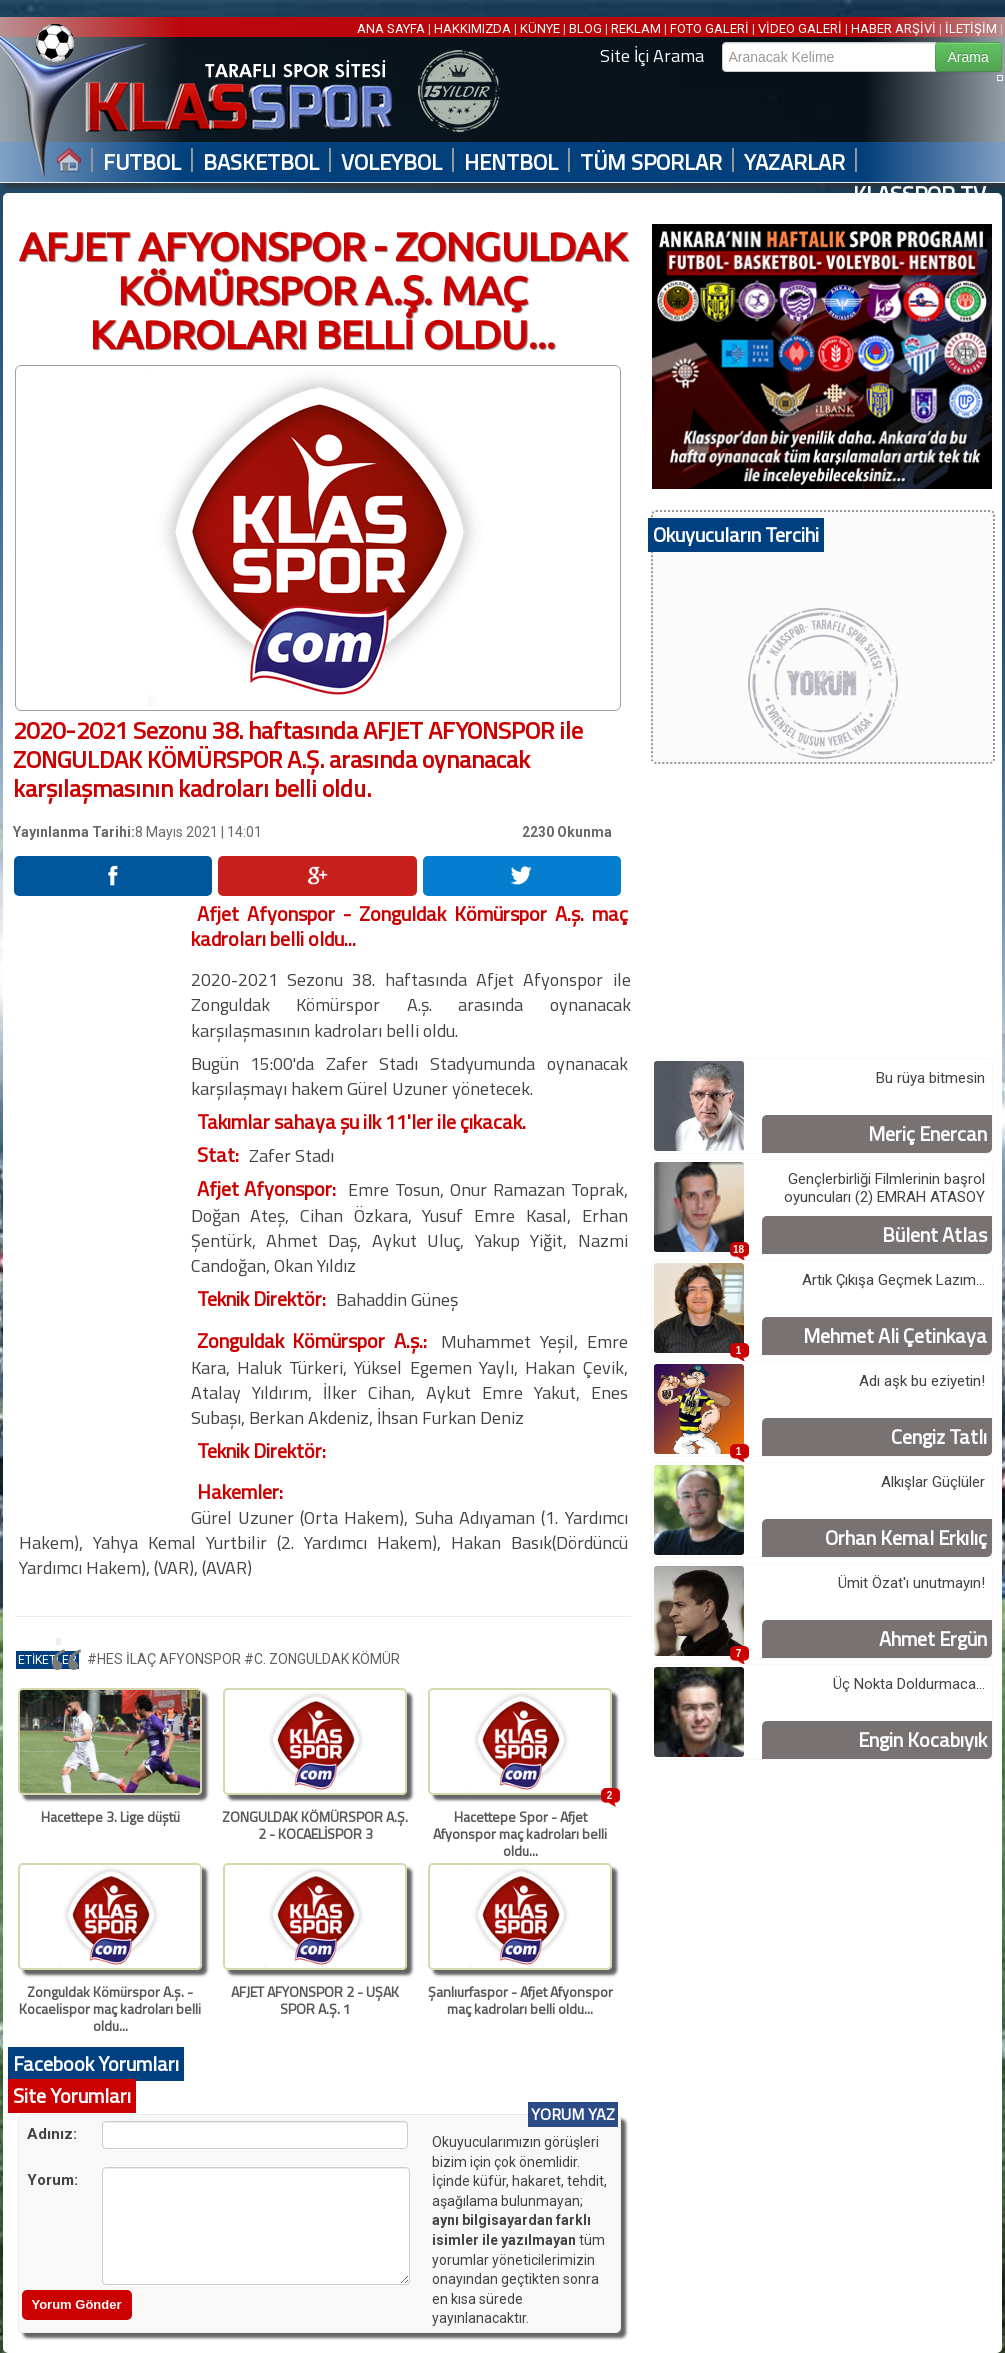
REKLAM (636, 28)
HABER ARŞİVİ (893, 28)
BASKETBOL (261, 162)
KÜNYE (540, 28)
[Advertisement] (101, 1201)
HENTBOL (511, 162)
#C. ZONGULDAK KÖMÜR (322, 1659)
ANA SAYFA (392, 28)
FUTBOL (142, 162)
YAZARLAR (794, 162)
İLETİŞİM (971, 28)
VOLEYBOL (391, 162)
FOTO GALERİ (709, 28)
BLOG (585, 28)
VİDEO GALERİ (800, 28)
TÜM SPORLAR (651, 162)
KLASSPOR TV (919, 194)
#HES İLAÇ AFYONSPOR (165, 1659)
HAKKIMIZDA (472, 28)
